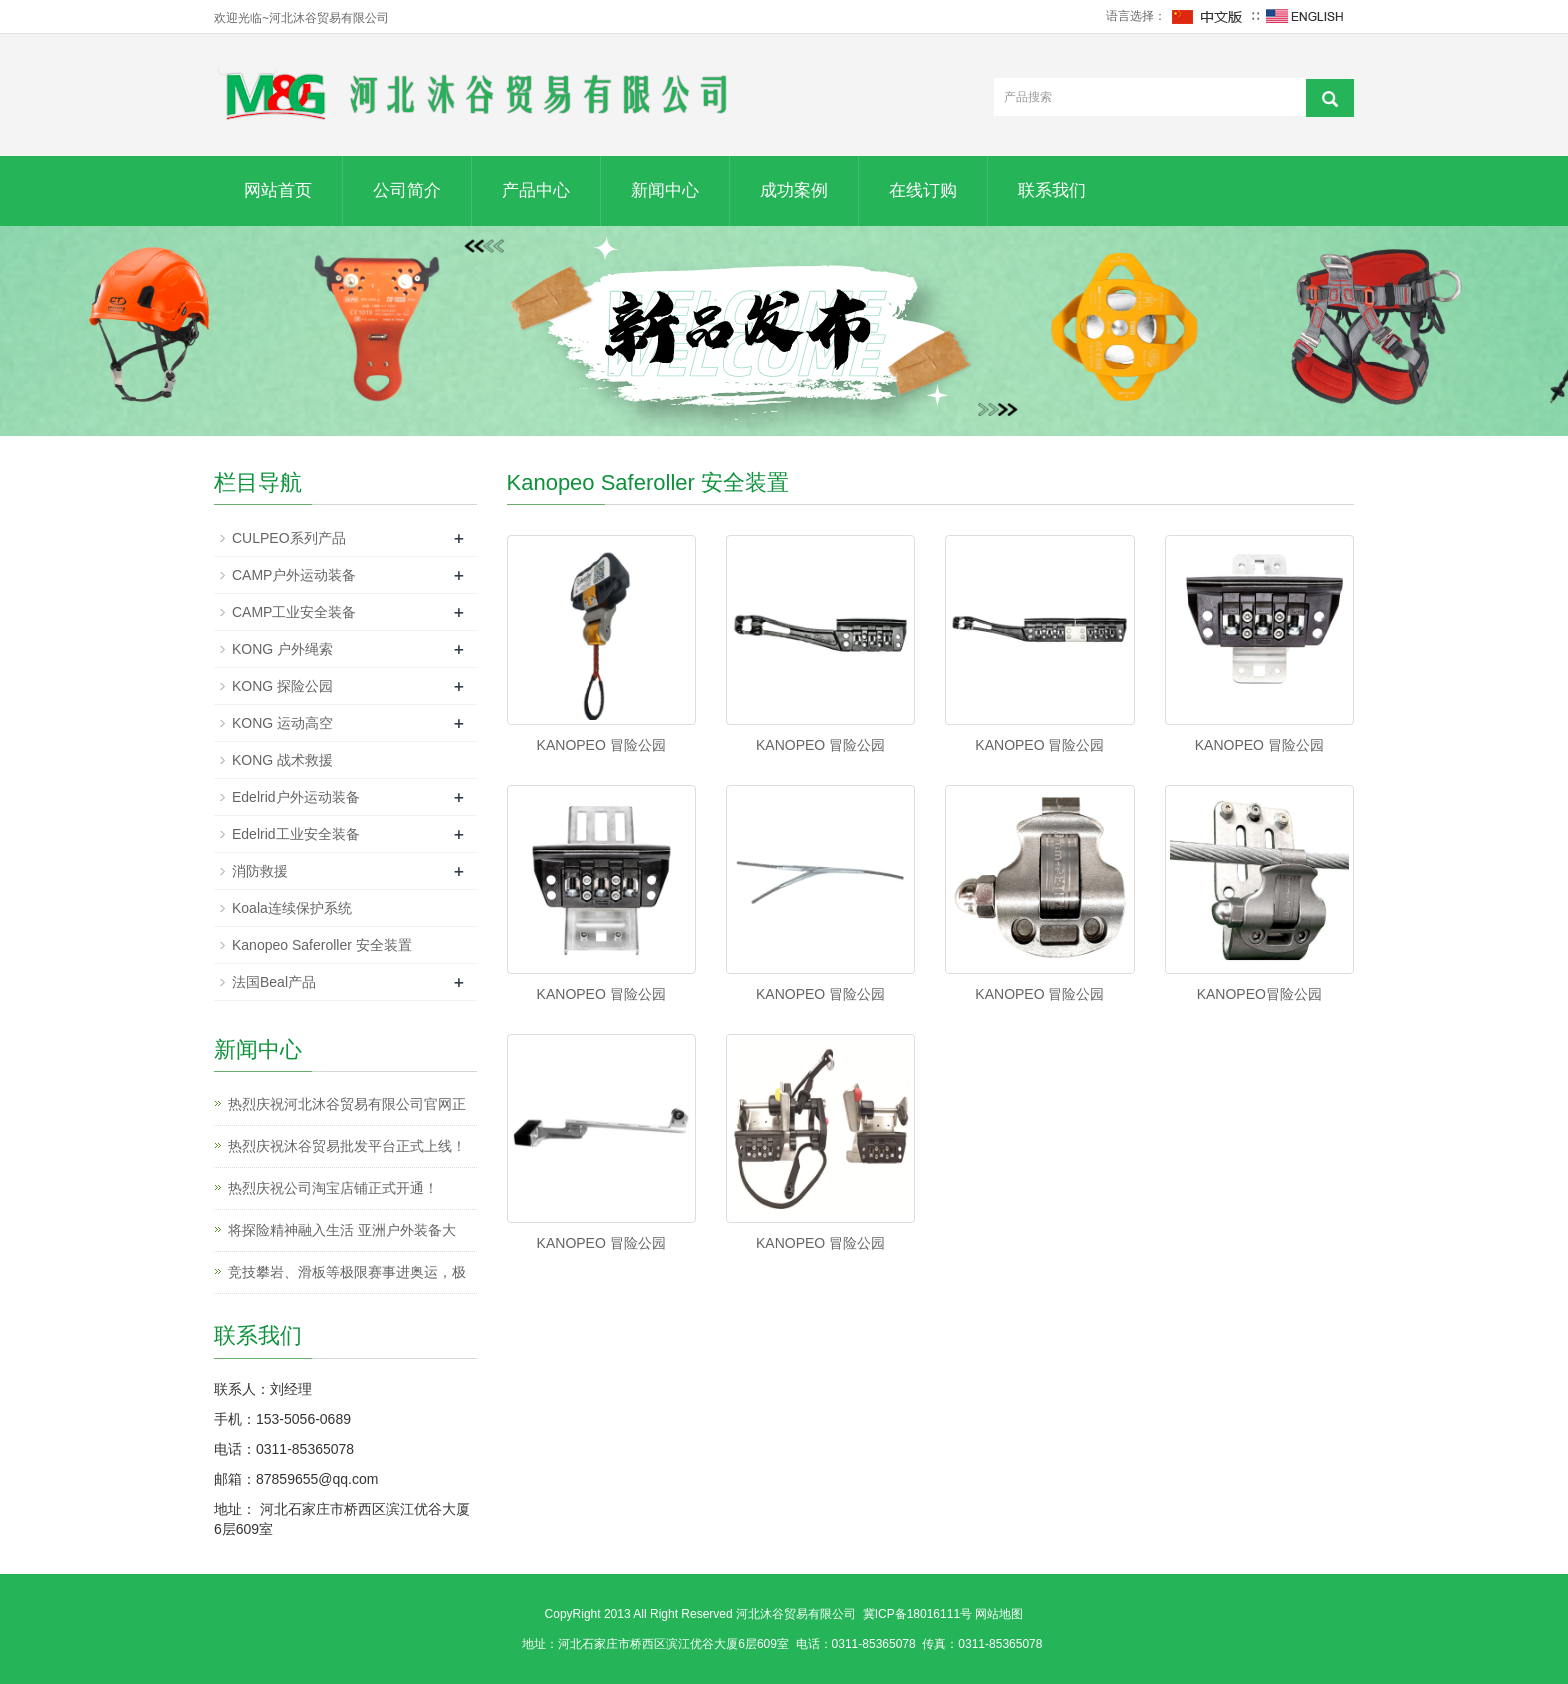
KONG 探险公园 (282, 686)
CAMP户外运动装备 (294, 575)
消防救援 (260, 871)
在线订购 (923, 190)
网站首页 (278, 190)
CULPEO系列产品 (289, 538)
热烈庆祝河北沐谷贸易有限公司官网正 (347, 1104)
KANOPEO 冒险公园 (601, 745)
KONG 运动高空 (282, 723)
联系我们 (1052, 190)
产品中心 (536, 190)
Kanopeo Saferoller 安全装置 (322, 945)
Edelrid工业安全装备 (296, 834)
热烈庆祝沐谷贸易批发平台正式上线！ (347, 1146)
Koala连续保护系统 (292, 908)
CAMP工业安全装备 (294, 612)
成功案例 (794, 190)
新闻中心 (665, 190)
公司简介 (407, 190)
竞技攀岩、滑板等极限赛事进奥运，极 (347, 1272)
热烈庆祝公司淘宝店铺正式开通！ (333, 1188)
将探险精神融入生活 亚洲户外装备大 (342, 1230)
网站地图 (999, 1614)
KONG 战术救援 (282, 760)
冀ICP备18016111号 (917, 1614)
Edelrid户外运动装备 (296, 797)
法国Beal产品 (274, 982)
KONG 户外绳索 (282, 649)
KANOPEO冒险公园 (1259, 994)
